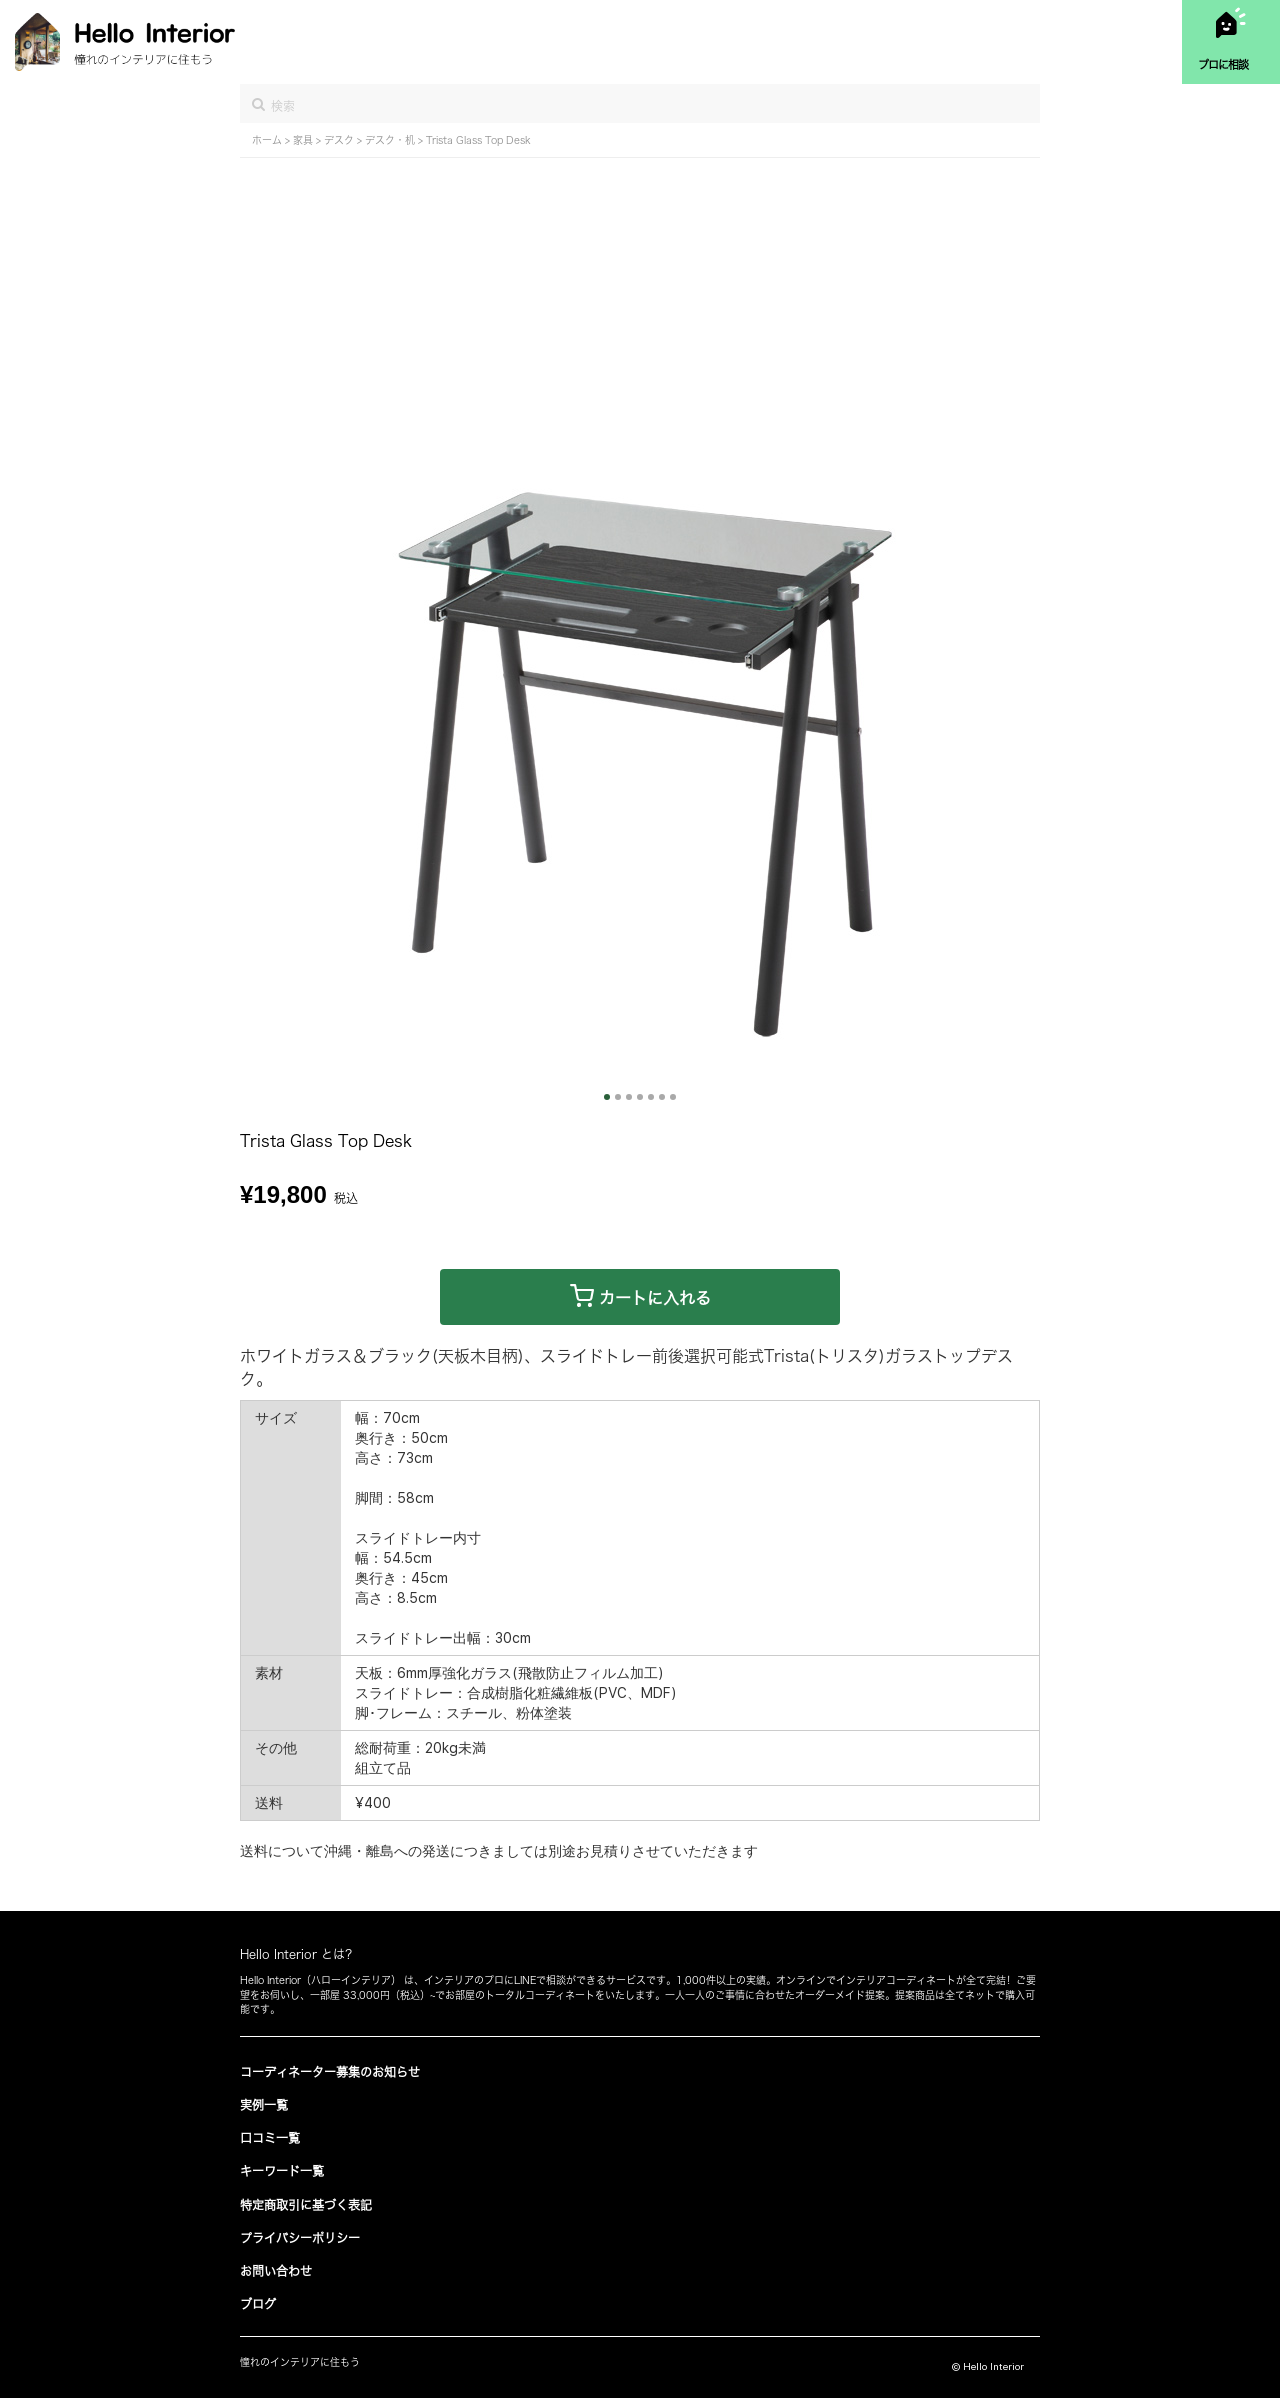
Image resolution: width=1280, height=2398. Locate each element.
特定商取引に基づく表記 (306, 2205)
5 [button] (651, 1097)
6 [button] (662, 1097)
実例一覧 (264, 2105)
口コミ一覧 (270, 2138)
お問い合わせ (276, 2271)
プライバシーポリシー (300, 2238)
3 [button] (629, 1097)
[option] (640, 774)
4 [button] (640, 1097)
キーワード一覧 (282, 2171)
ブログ (258, 2304)
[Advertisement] (640, 308)
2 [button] (618, 1097)
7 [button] (673, 1097)
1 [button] (607, 1097)
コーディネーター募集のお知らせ (330, 2072)
